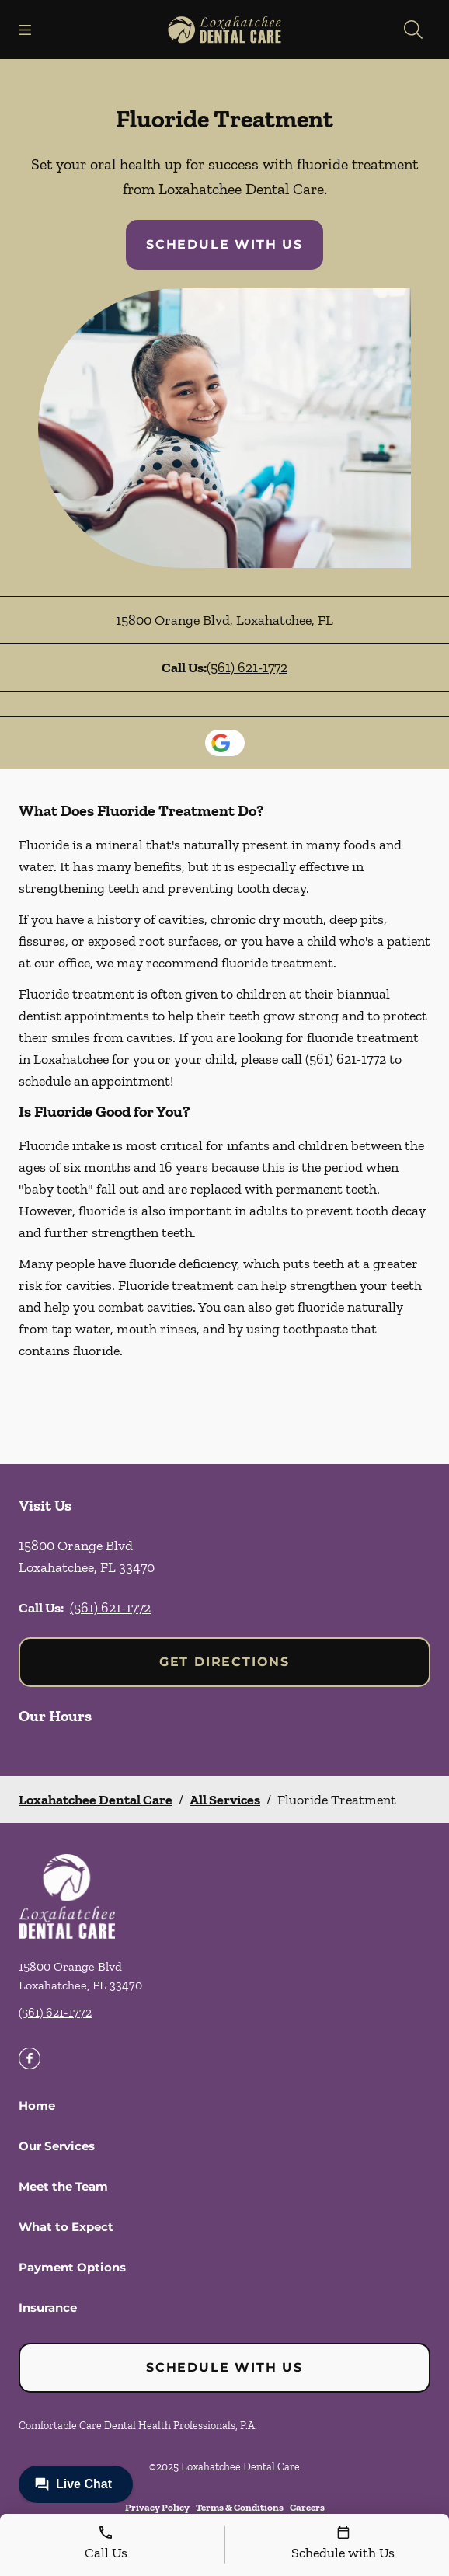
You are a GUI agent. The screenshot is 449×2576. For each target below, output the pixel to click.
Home (37, 2105)
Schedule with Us (224, 244)
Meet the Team (63, 2186)
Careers (307, 2507)
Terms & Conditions (240, 2507)
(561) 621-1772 (247, 667)
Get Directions (224, 1661)
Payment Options (72, 2267)
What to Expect (66, 2226)
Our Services (57, 2146)
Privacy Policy (157, 2507)
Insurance (48, 2307)
